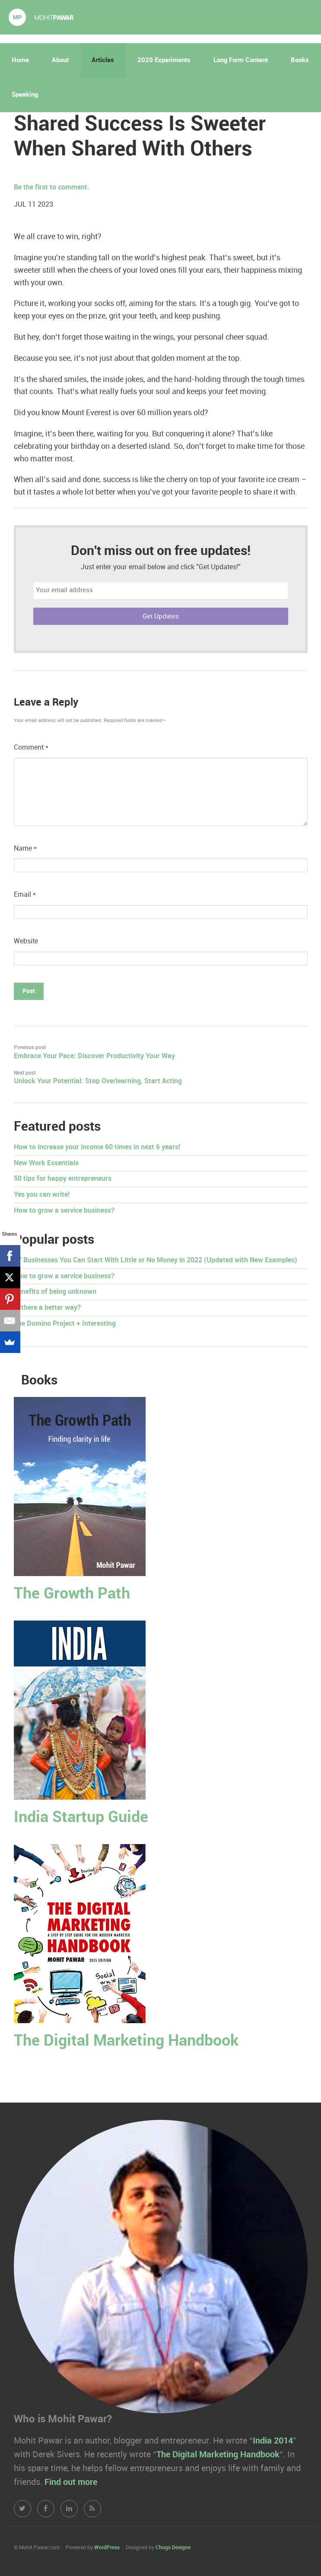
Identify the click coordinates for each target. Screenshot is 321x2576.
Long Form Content (240, 60)
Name (25, 848)
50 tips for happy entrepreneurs (62, 1178)
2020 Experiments (164, 60)
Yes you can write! (42, 1194)
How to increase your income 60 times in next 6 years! (97, 1147)
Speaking (25, 94)
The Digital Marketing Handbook (126, 2041)
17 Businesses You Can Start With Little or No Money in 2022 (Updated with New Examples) (155, 1260)
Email (25, 895)
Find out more (70, 2482)
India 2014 (273, 2441)
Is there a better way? (47, 1308)
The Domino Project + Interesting (65, 1323)
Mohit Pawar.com (41, 17)
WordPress (107, 2548)
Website (26, 941)
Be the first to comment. (51, 187)
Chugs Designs (173, 2548)
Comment (31, 747)
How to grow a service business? (64, 1210)
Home (20, 60)
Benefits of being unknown (55, 1292)
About (60, 60)
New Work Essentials (46, 1163)
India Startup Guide (81, 1817)
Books (300, 60)
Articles (103, 60)
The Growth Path (72, 1594)
